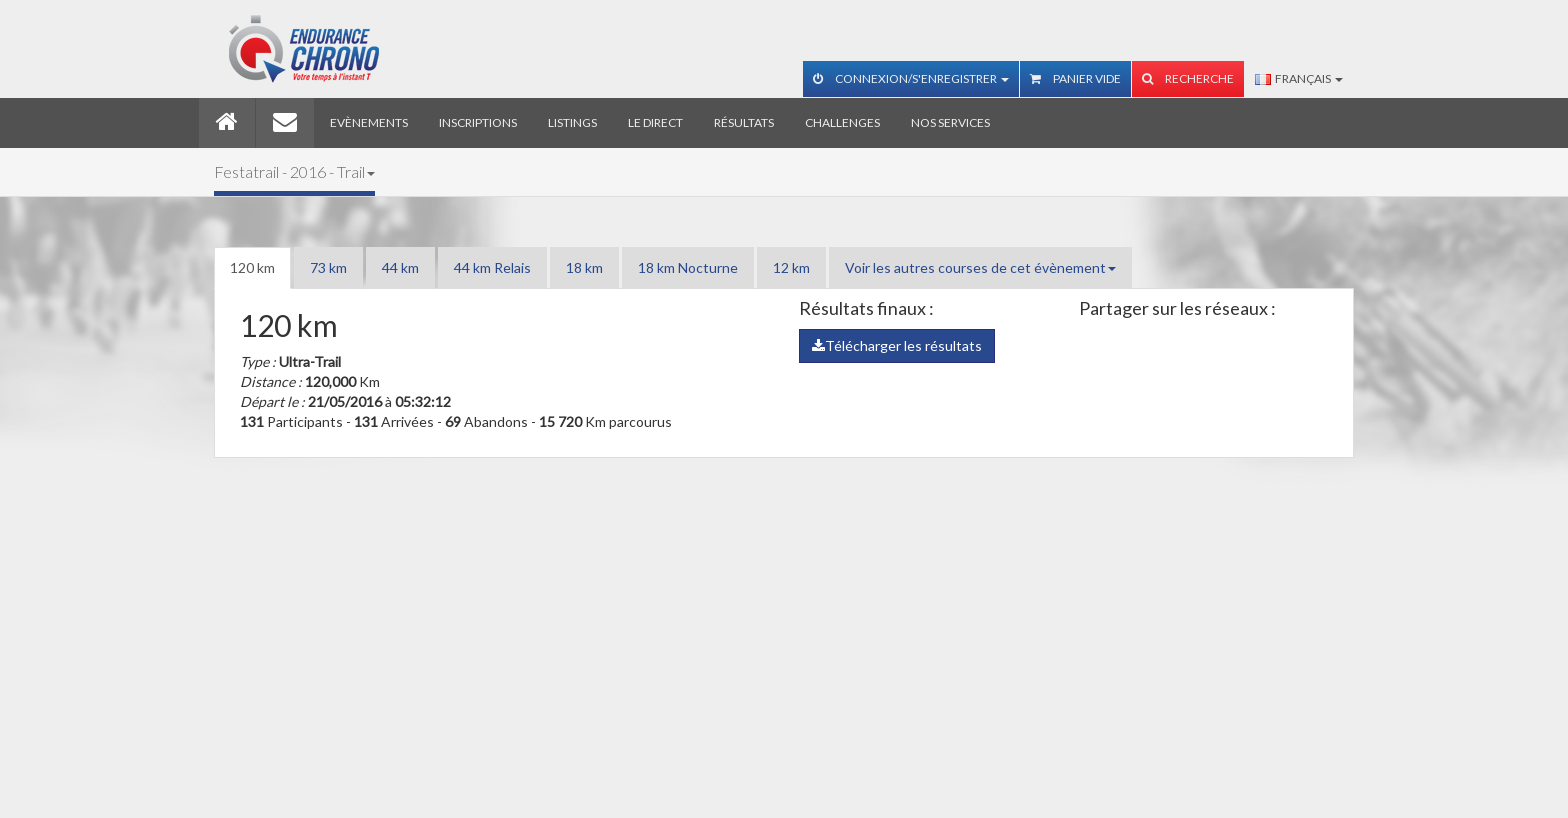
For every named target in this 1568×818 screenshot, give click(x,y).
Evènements (369, 122)
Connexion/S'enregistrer (911, 78)
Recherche (1188, 78)
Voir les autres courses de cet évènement (980, 267)
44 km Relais (492, 267)
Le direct (655, 122)
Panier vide (1075, 78)
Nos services (950, 122)
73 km (328, 267)
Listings (572, 122)
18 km (584, 267)
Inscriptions (478, 122)
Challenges (842, 122)
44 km (400, 267)
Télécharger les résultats (897, 345)
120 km (252, 267)
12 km (791, 267)
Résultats (744, 122)
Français (1299, 78)
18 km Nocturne (688, 267)
